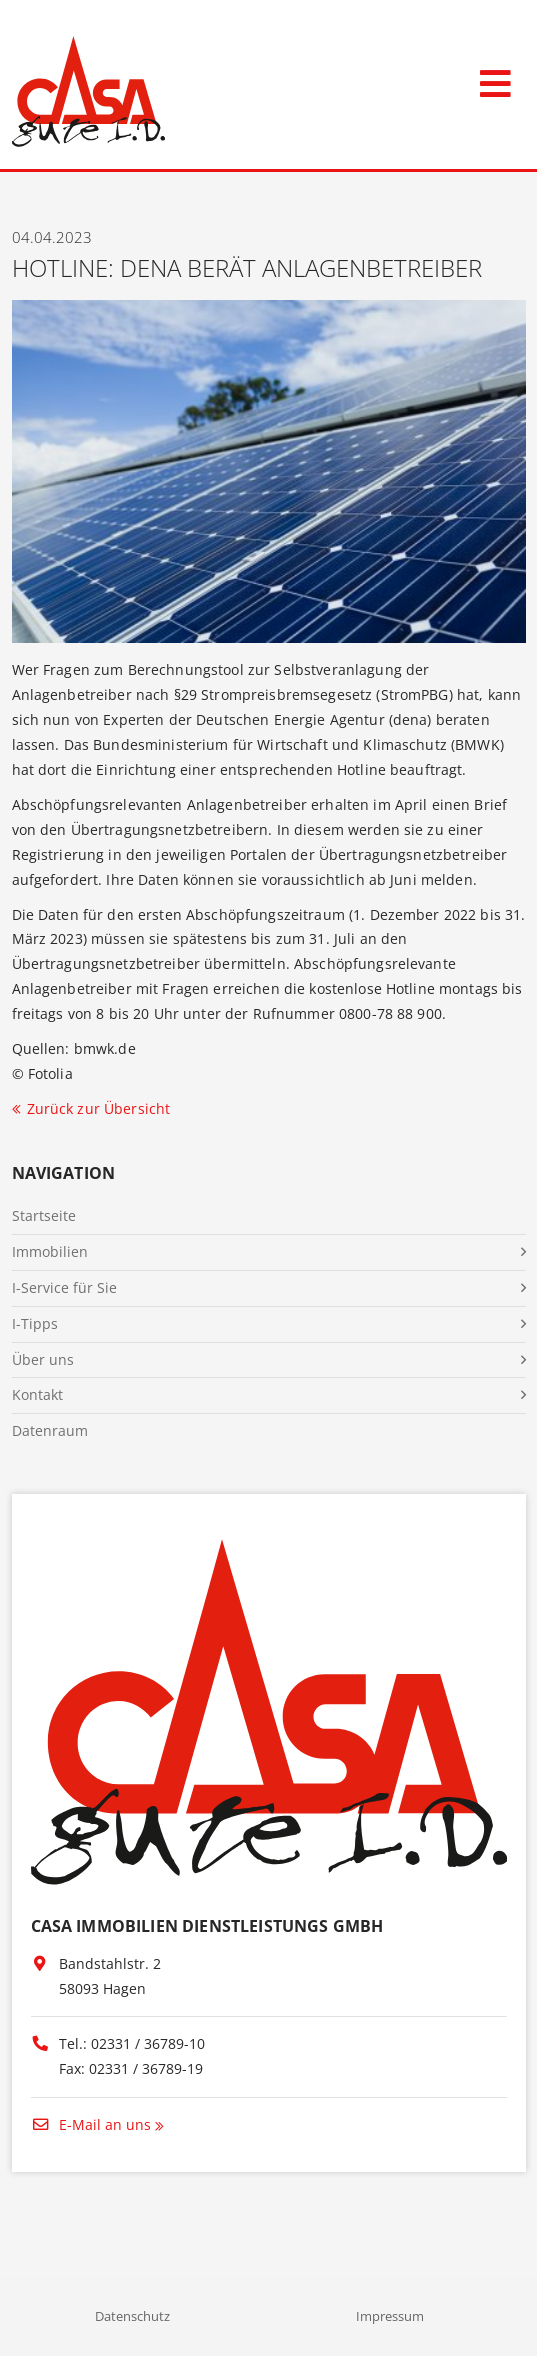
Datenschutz (132, 2316)
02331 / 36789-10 (148, 2043)
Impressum (390, 2316)
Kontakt (37, 1394)
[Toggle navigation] (495, 79)
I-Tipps (35, 1323)
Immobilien (50, 1251)
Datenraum (50, 1430)
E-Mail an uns (91, 2124)
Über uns (43, 1359)
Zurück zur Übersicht (99, 1108)
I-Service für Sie (64, 1287)
